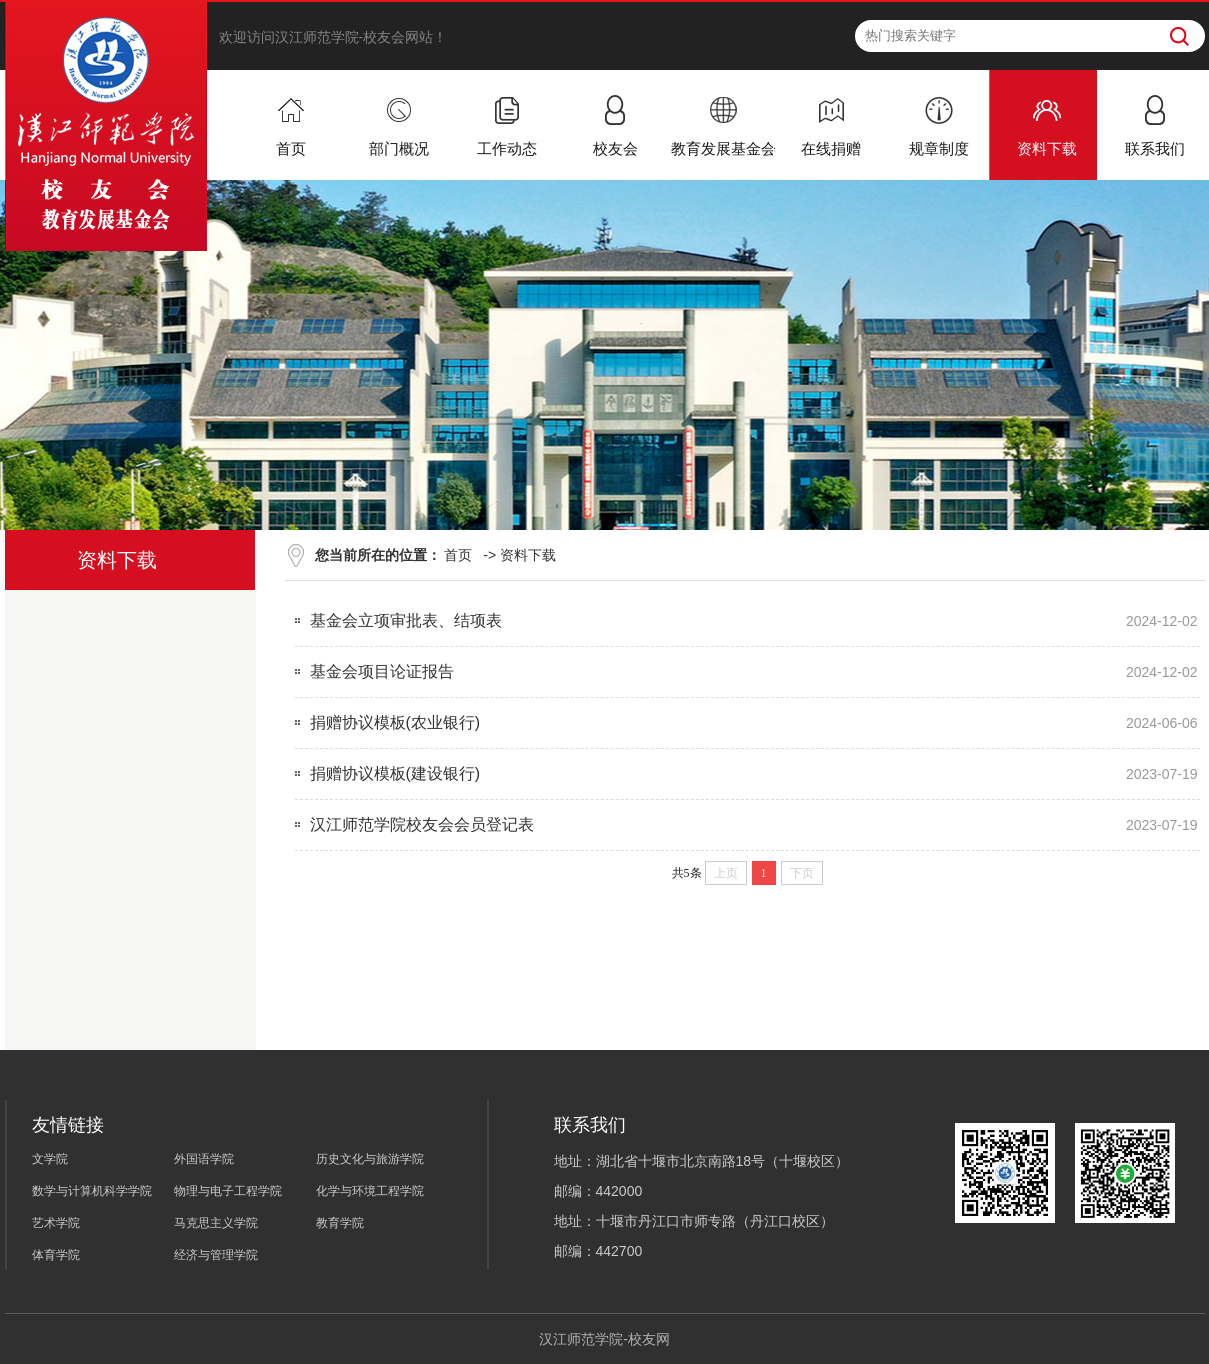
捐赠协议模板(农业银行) (395, 722)
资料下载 (528, 555)
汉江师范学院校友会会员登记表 (422, 824)
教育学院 (340, 1223)
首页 (458, 555)
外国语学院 (204, 1159)
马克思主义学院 (216, 1223)
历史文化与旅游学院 (370, 1159)
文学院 (50, 1159)
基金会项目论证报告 (382, 671)
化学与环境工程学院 (370, 1191)
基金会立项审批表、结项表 (406, 620)
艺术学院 (56, 1223)
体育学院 (56, 1255)
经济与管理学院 (216, 1255)
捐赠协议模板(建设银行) (395, 773)
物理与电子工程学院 (228, 1191)
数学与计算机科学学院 (92, 1191)
